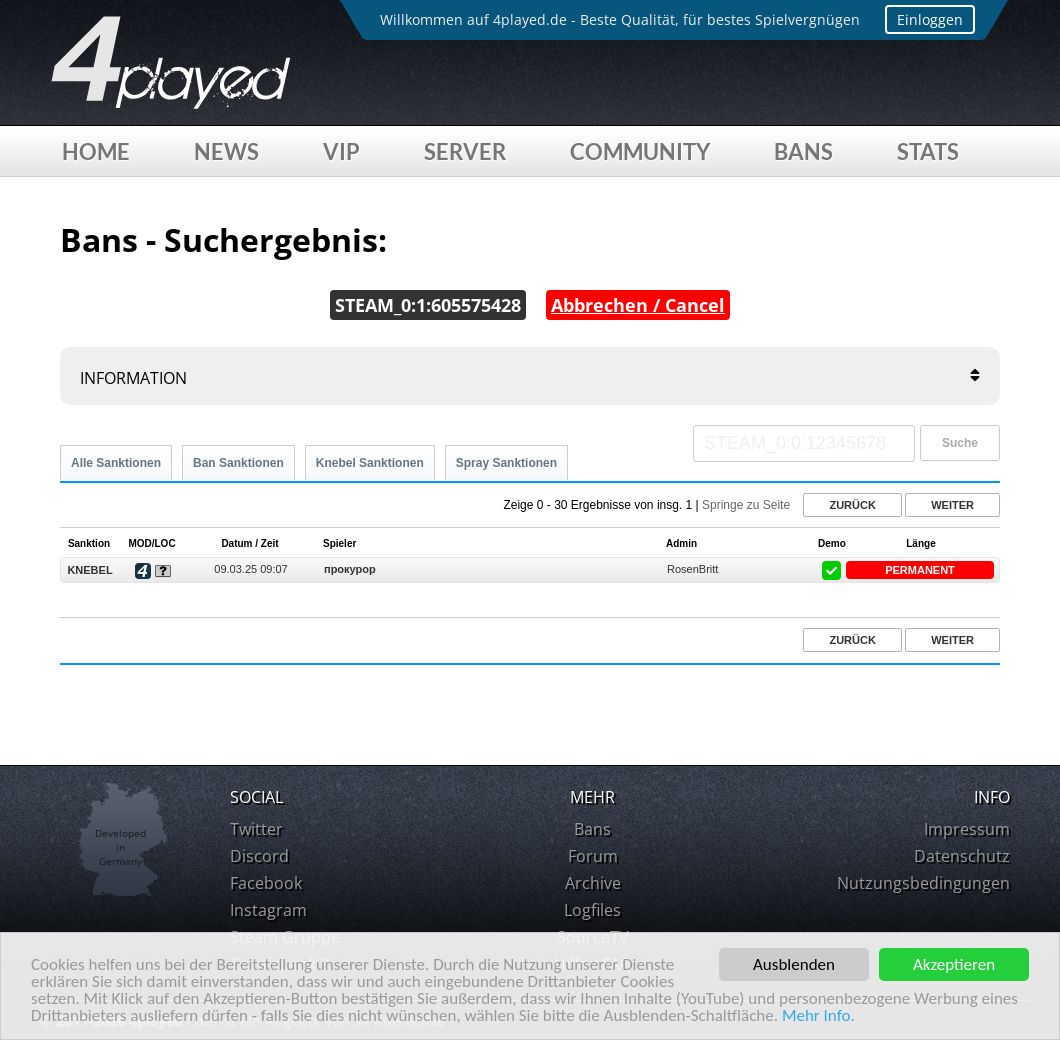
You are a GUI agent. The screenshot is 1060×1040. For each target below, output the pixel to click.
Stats (928, 151)
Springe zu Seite (746, 505)
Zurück (852, 505)
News (226, 151)
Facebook (266, 883)
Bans (803, 151)
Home (96, 151)
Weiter (952, 505)
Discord (259, 856)
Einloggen (930, 19)
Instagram (268, 910)
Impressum (967, 829)
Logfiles (592, 910)
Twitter (256, 829)
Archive (593, 883)
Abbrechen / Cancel (638, 305)
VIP (341, 151)
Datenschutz (962, 856)
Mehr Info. (818, 1016)
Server (465, 151)
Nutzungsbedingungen (923, 883)
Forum (593, 856)
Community (640, 151)
